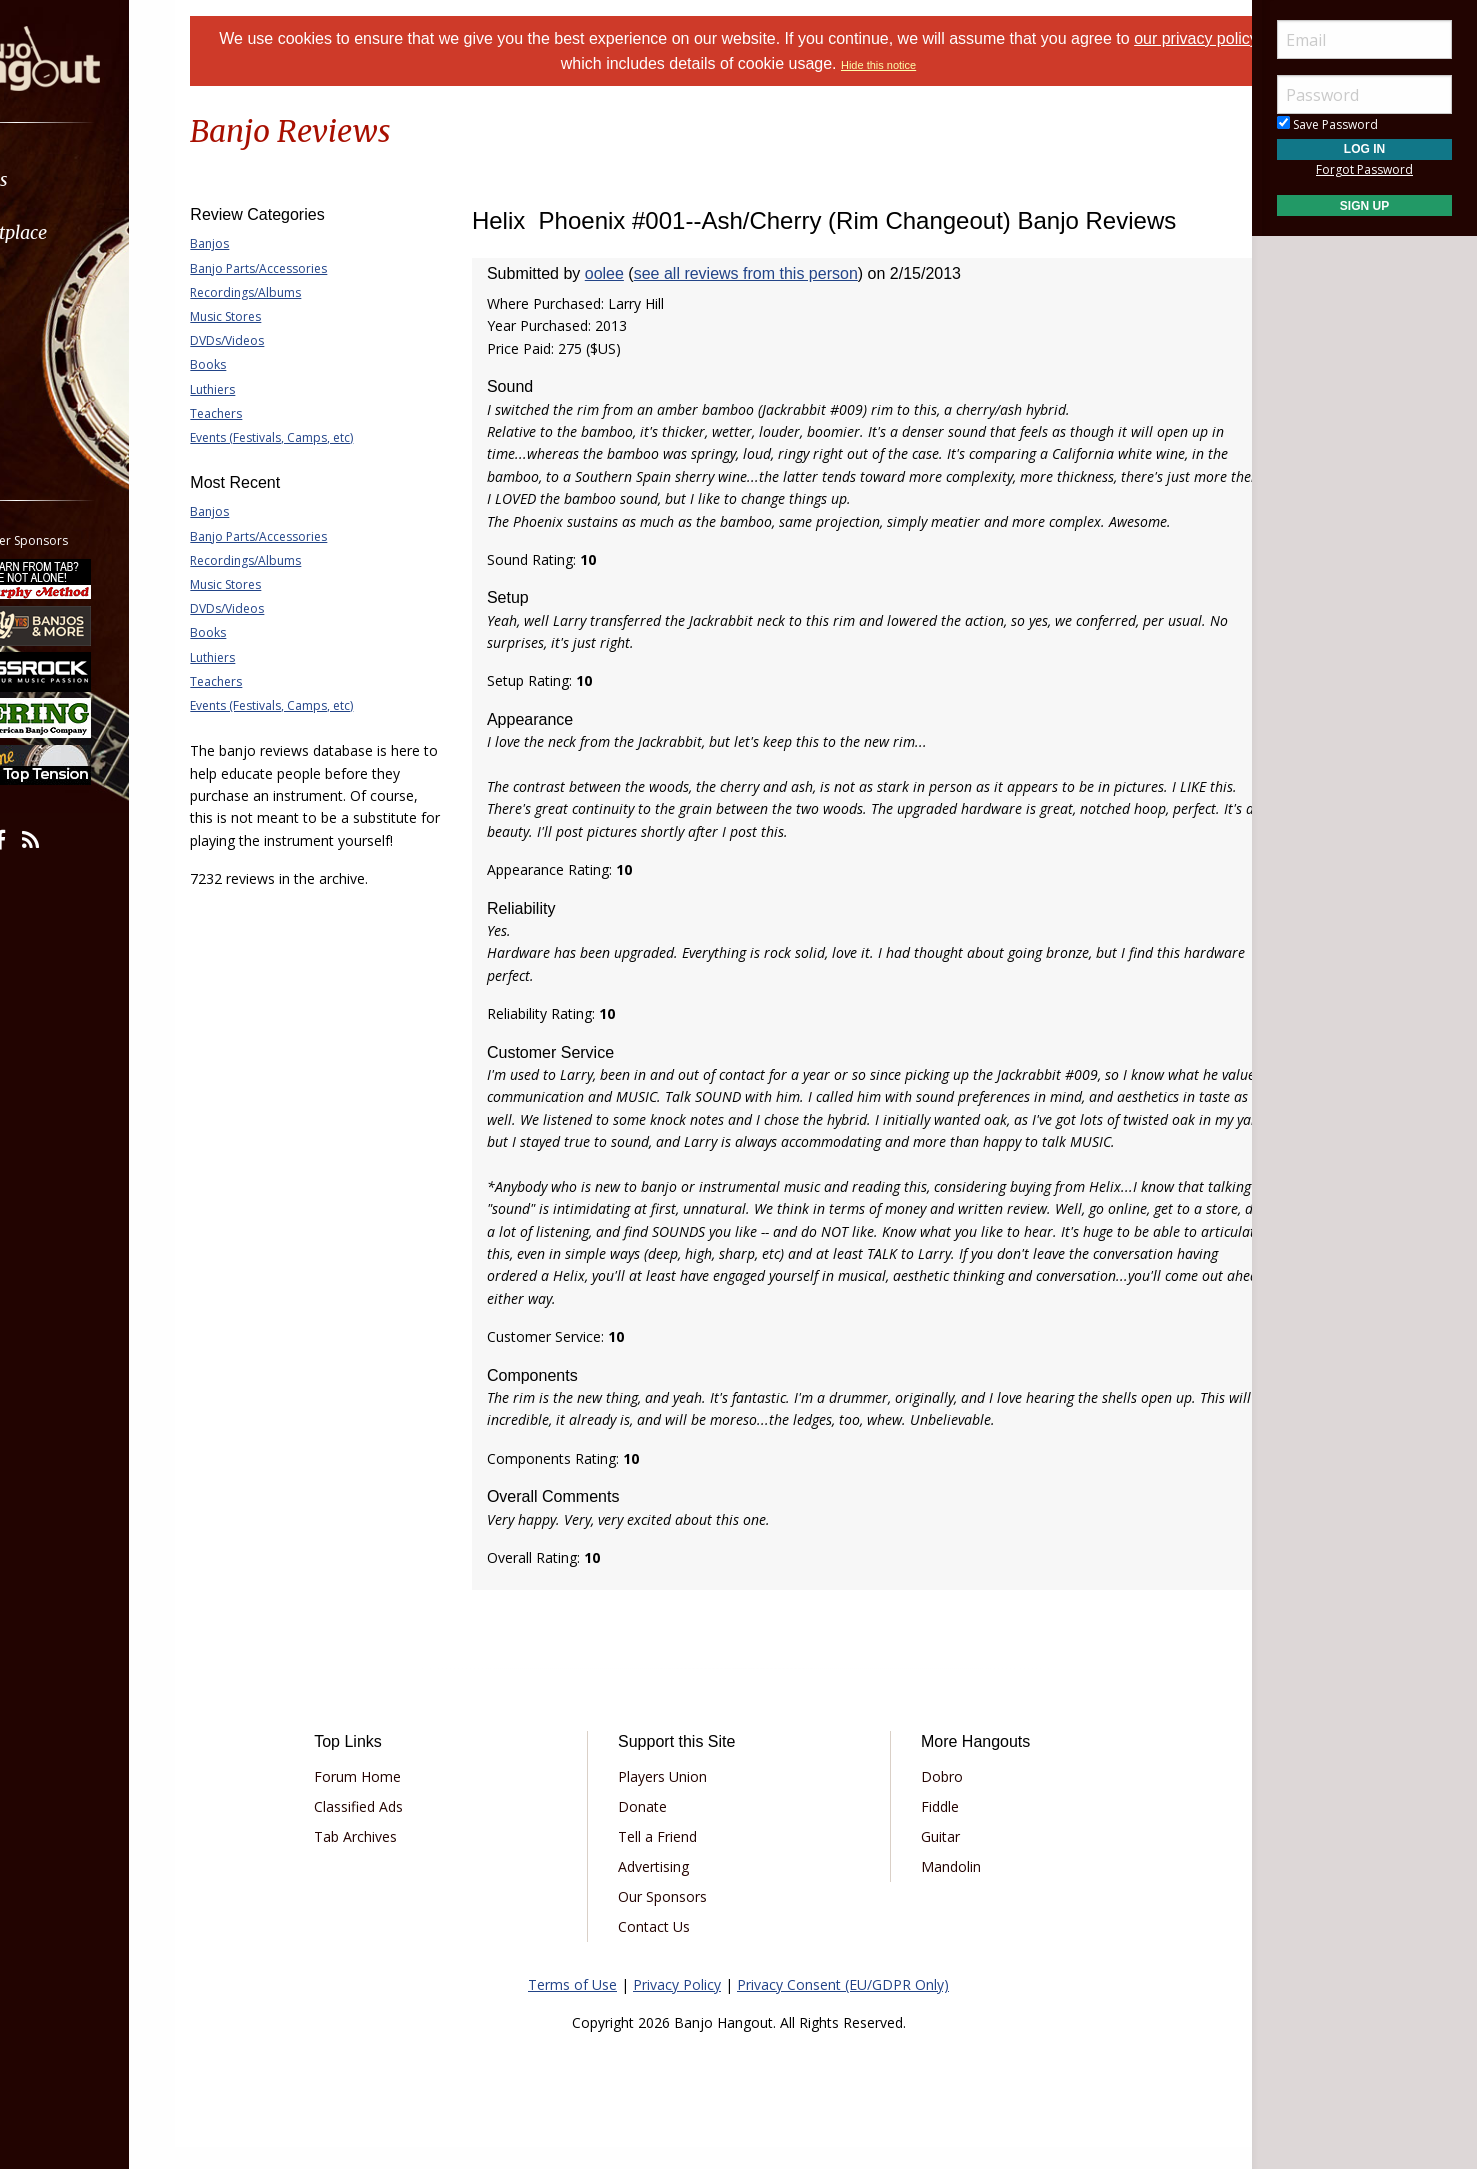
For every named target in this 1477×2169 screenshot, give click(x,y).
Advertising (667, 1888)
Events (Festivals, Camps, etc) (321, 437)
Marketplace (92, 232)
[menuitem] (112, 179)
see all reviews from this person (771, 273)
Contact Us (668, 1948)
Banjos (259, 243)
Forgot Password (1364, 169)
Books (258, 364)
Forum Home (399, 1798)
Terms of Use (572, 2006)
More (63, 391)
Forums (73, 179)
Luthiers (262, 389)
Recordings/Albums (295, 292)
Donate (656, 1828)
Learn (66, 285)
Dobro (928, 1798)
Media (68, 338)
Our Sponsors (676, 1918)
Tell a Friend (671, 1858)
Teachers (266, 413)
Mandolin (937, 1888)
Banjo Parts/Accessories (308, 268)
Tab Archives (397, 1858)
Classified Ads (400, 1828)
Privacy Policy (677, 2006)
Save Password (1327, 124)
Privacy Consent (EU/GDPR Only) (843, 2006)
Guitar (926, 1858)
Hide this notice (928, 65)
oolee (629, 273)
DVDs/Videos (277, 340)
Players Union (676, 1798)
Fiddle (926, 1828)
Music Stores (275, 316)
